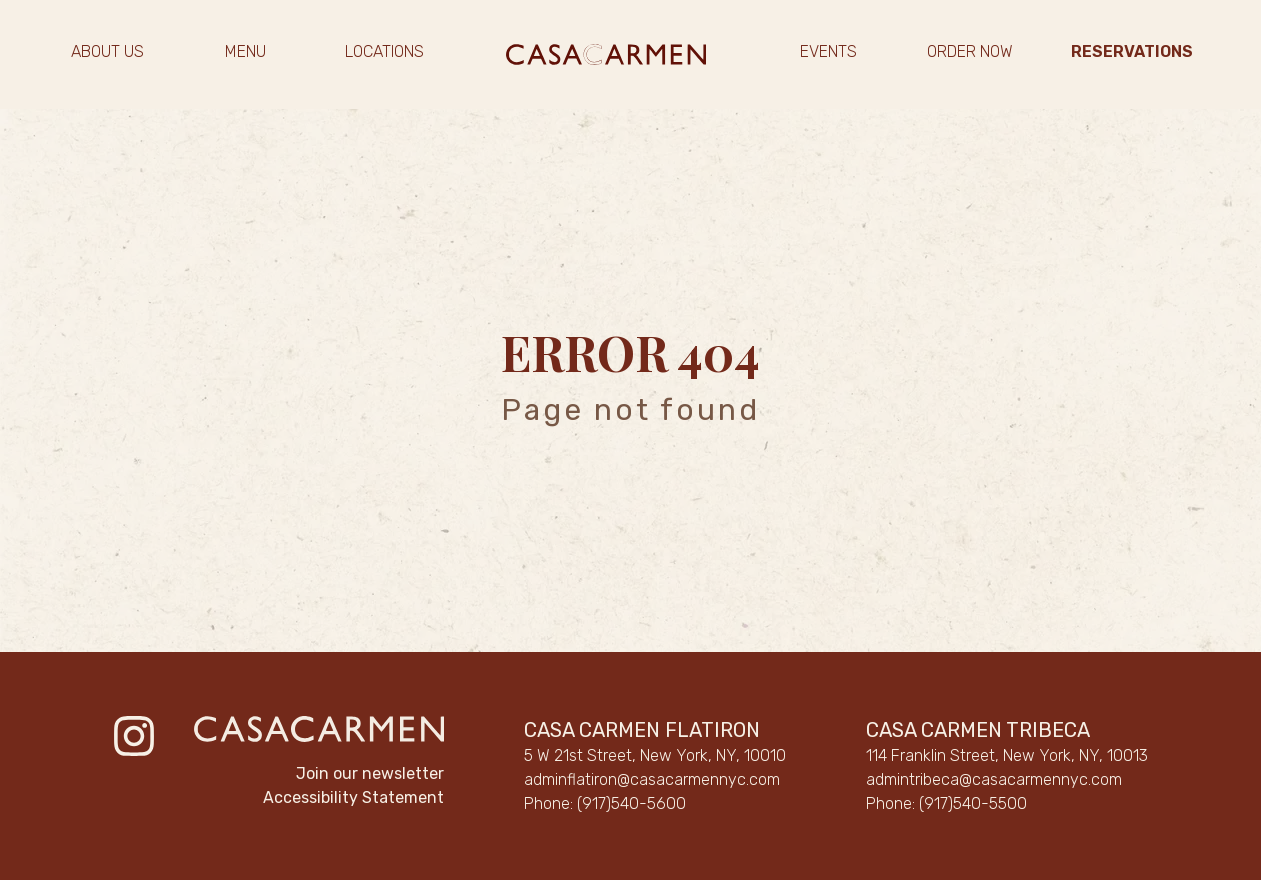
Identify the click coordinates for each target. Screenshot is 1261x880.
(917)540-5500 (973, 803)
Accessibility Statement (353, 797)
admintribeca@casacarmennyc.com (994, 779)
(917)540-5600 (631, 803)
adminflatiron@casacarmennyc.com (652, 779)
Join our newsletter (370, 773)
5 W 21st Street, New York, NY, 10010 (655, 755)
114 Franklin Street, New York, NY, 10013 (1007, 755)
